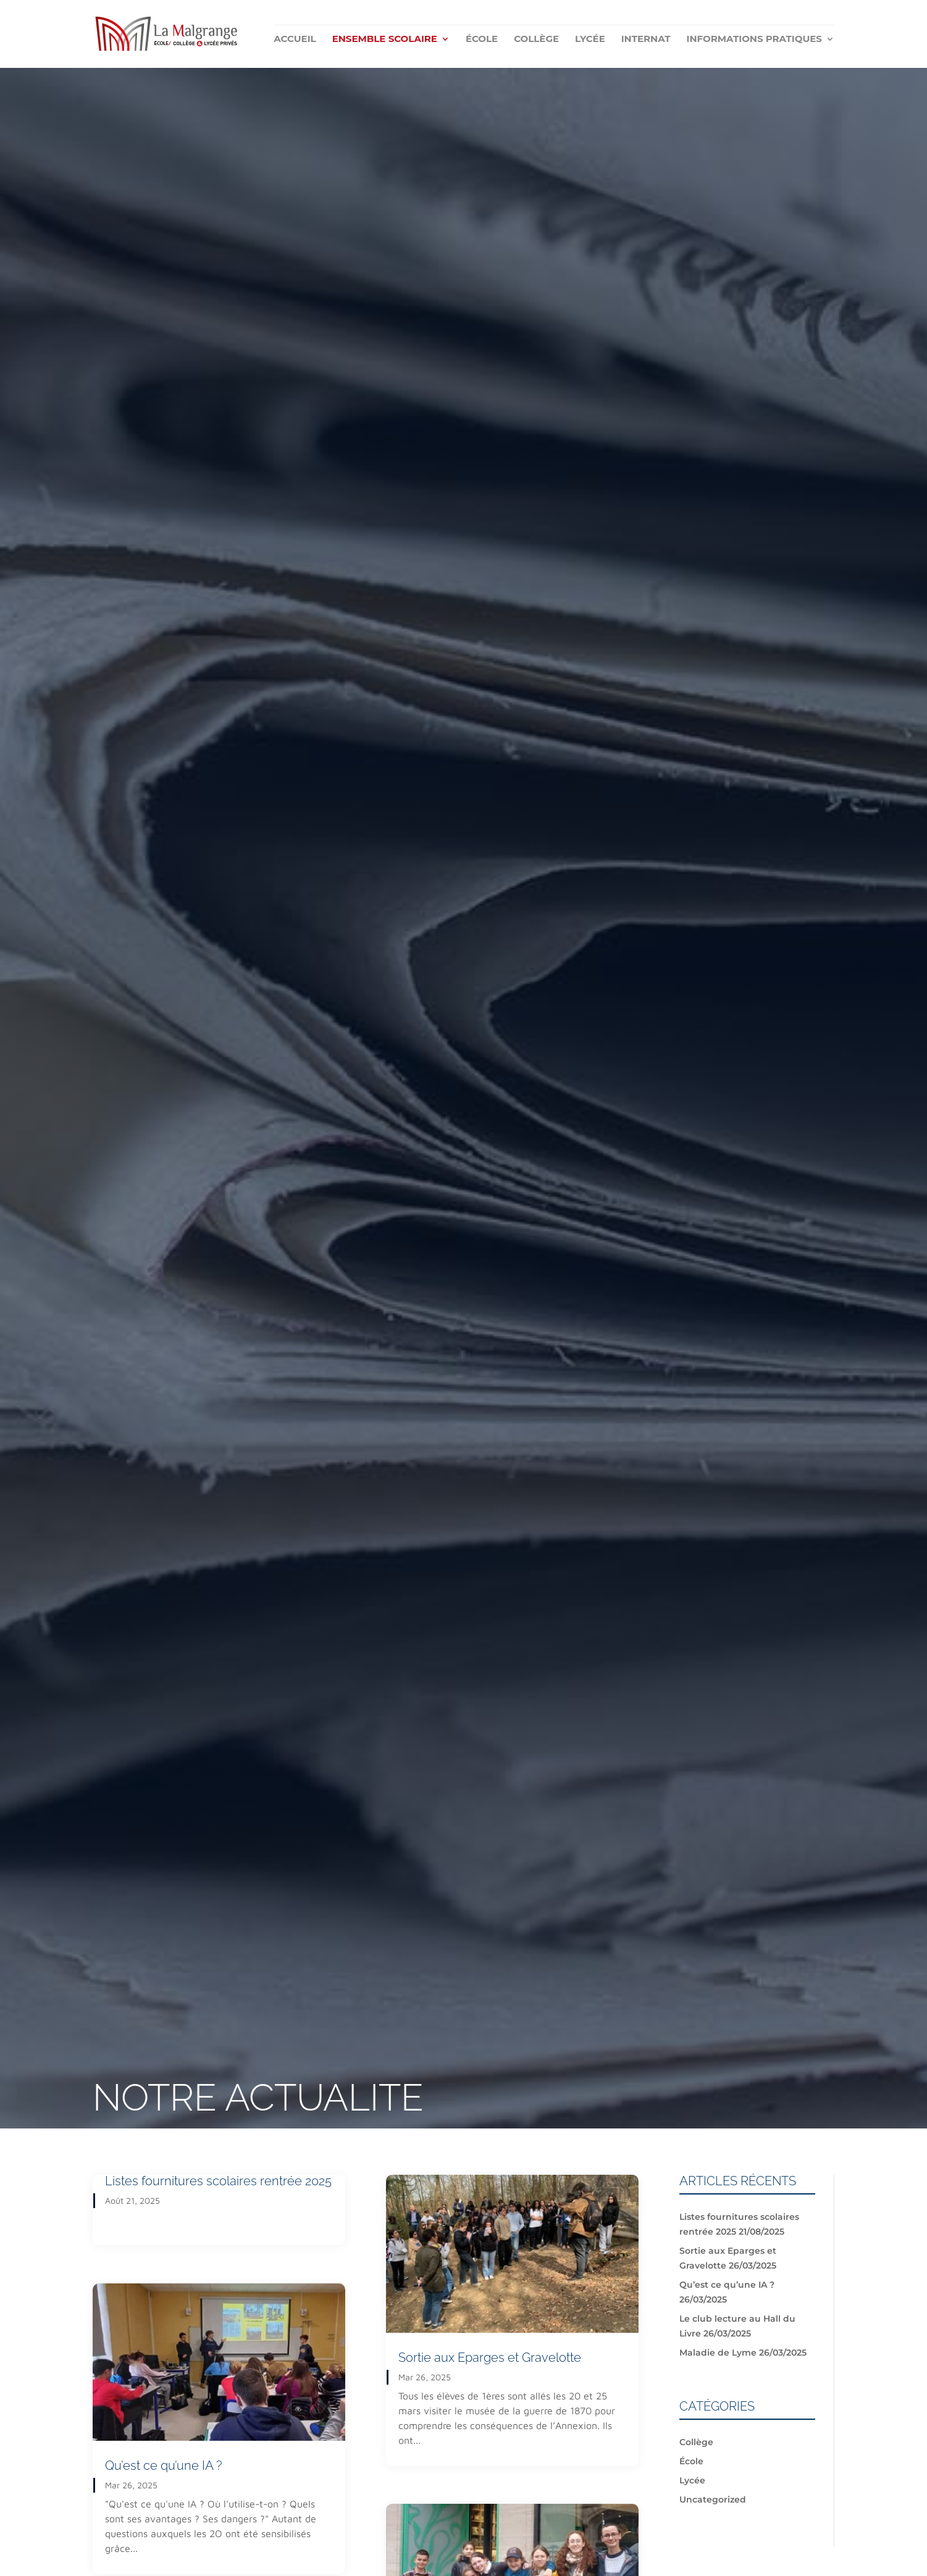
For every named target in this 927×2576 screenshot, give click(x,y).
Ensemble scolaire (384, 39)
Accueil (295, 39)
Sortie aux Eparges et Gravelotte (489, 2357)
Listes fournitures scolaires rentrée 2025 (218, 2181)
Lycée (590, 39)
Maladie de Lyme (718, 2352)
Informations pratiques (753, 39)
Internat (646, 39)
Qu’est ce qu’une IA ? (163, 2465)
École (482, 39)
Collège (536, 39)
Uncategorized (712, 2499)
